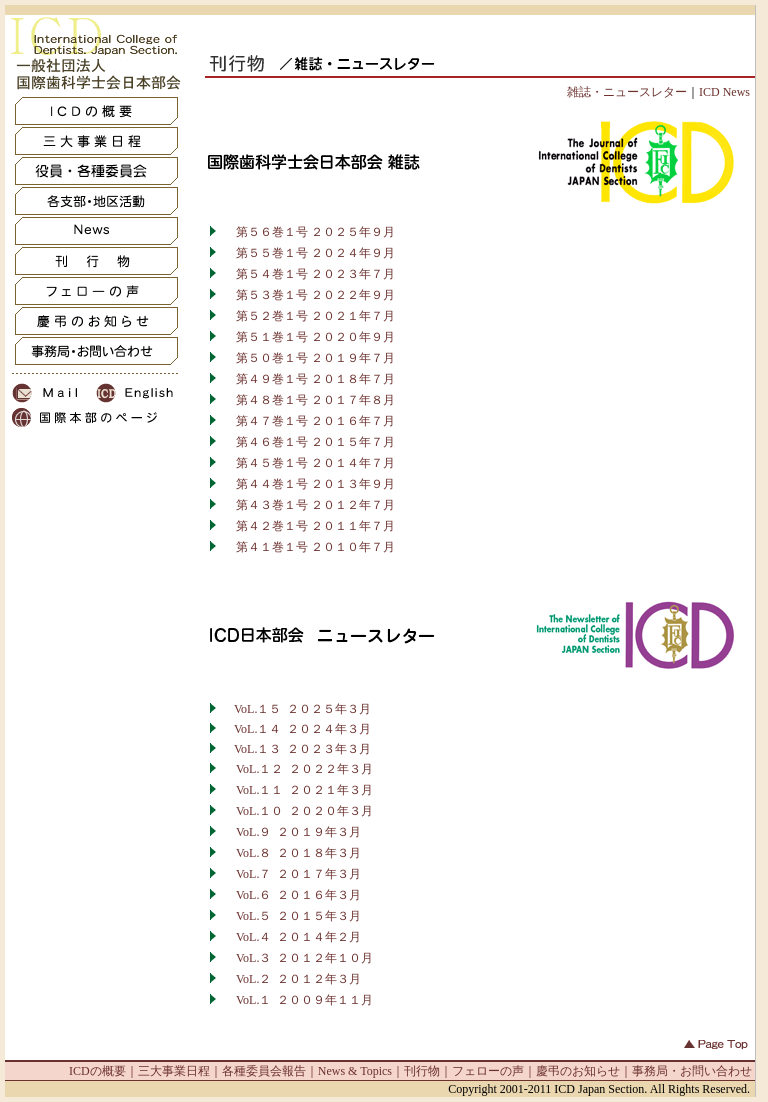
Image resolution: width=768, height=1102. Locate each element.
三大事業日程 (174, 1071)
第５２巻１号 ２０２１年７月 (308, 316)
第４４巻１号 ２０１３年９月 (308, 484)
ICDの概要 (97, 1071)
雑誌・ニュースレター (627, 92)
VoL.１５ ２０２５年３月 (296, 709)
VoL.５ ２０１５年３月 (298, 916)
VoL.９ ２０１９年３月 (298, 832)
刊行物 (422, 1071)
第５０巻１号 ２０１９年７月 (308, 358)
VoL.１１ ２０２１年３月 (304, 790)
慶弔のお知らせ (578, 1071)
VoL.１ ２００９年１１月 (297, 1000)
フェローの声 (488, 1071)
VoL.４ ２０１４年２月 (298, 937)
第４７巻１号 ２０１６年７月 (308, 421)
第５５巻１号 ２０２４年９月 (308, 253)
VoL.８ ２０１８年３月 (298, 853)
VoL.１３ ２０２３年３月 (302, 749)
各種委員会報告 (264, 1071)
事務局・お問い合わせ (692, 1071)
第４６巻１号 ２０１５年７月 (308, 442)
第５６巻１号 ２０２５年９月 (308, 232)
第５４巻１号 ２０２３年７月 (308, 274)
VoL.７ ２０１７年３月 (298, 874)
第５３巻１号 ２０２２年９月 (308, 295)
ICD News (724, 92)
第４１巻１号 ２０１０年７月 (308, 547)
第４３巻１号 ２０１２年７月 (308, 505)
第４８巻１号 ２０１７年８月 (308, 400)
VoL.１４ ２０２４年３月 (302, 729)
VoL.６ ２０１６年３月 (298, 895)
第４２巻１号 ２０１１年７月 (308, 526)
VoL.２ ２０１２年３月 (298, 979)
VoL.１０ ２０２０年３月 (304, 811)
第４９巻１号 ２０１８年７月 (308, 379)
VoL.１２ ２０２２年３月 (304, 769)
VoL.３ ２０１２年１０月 (304, 958)
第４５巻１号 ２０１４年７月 (308, 463)
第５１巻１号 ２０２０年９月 (308, 337)
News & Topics (355, 1071)
